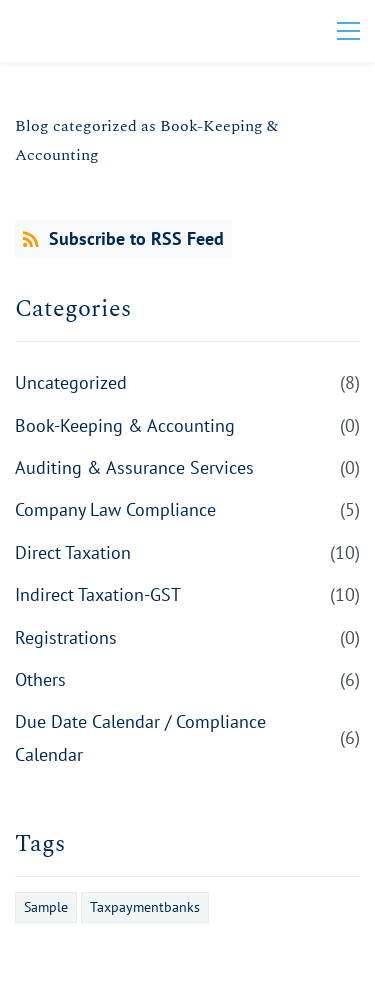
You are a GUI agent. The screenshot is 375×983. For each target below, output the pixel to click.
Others (40, 679)
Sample (46, 907)
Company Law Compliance (115, 509)
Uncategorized (71, 382)
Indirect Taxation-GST (98, 594)
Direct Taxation (73, 552)
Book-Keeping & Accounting (125, 425)
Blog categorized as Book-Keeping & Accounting (146, 140)
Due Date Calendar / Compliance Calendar (140, 737)
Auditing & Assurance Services (134, 467)
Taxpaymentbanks (145, 907)
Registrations (66, 637)
